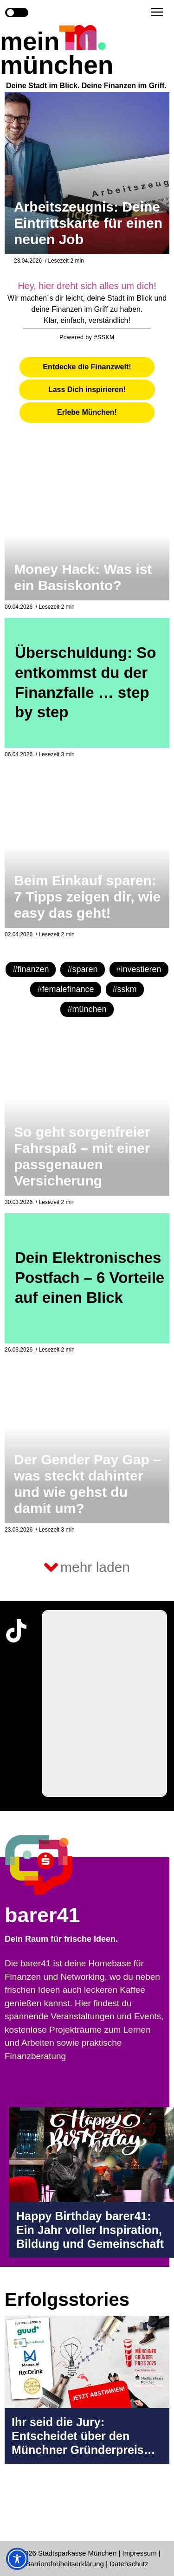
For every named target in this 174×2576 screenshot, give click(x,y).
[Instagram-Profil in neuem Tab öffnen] (16, 2507)
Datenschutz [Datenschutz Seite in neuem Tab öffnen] (129, 2564)
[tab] (86, 367)
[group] (104, 1703)
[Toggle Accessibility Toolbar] (17, 2559)
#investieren (138, 969)
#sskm (125, 989)
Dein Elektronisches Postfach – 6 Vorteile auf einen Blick (89, 1277)
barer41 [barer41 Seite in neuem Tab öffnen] (42, 1915)
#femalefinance (65, 989)
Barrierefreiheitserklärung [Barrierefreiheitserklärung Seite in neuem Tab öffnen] (66, 2564)
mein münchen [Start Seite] (56, 53)
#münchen (86, 1009)
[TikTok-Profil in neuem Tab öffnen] (16, 1630)
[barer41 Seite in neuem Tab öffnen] (57, 1865)
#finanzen (31, 969)
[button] (157, 12)
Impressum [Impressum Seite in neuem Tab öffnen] (139, 2553)
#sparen (82, 969)
